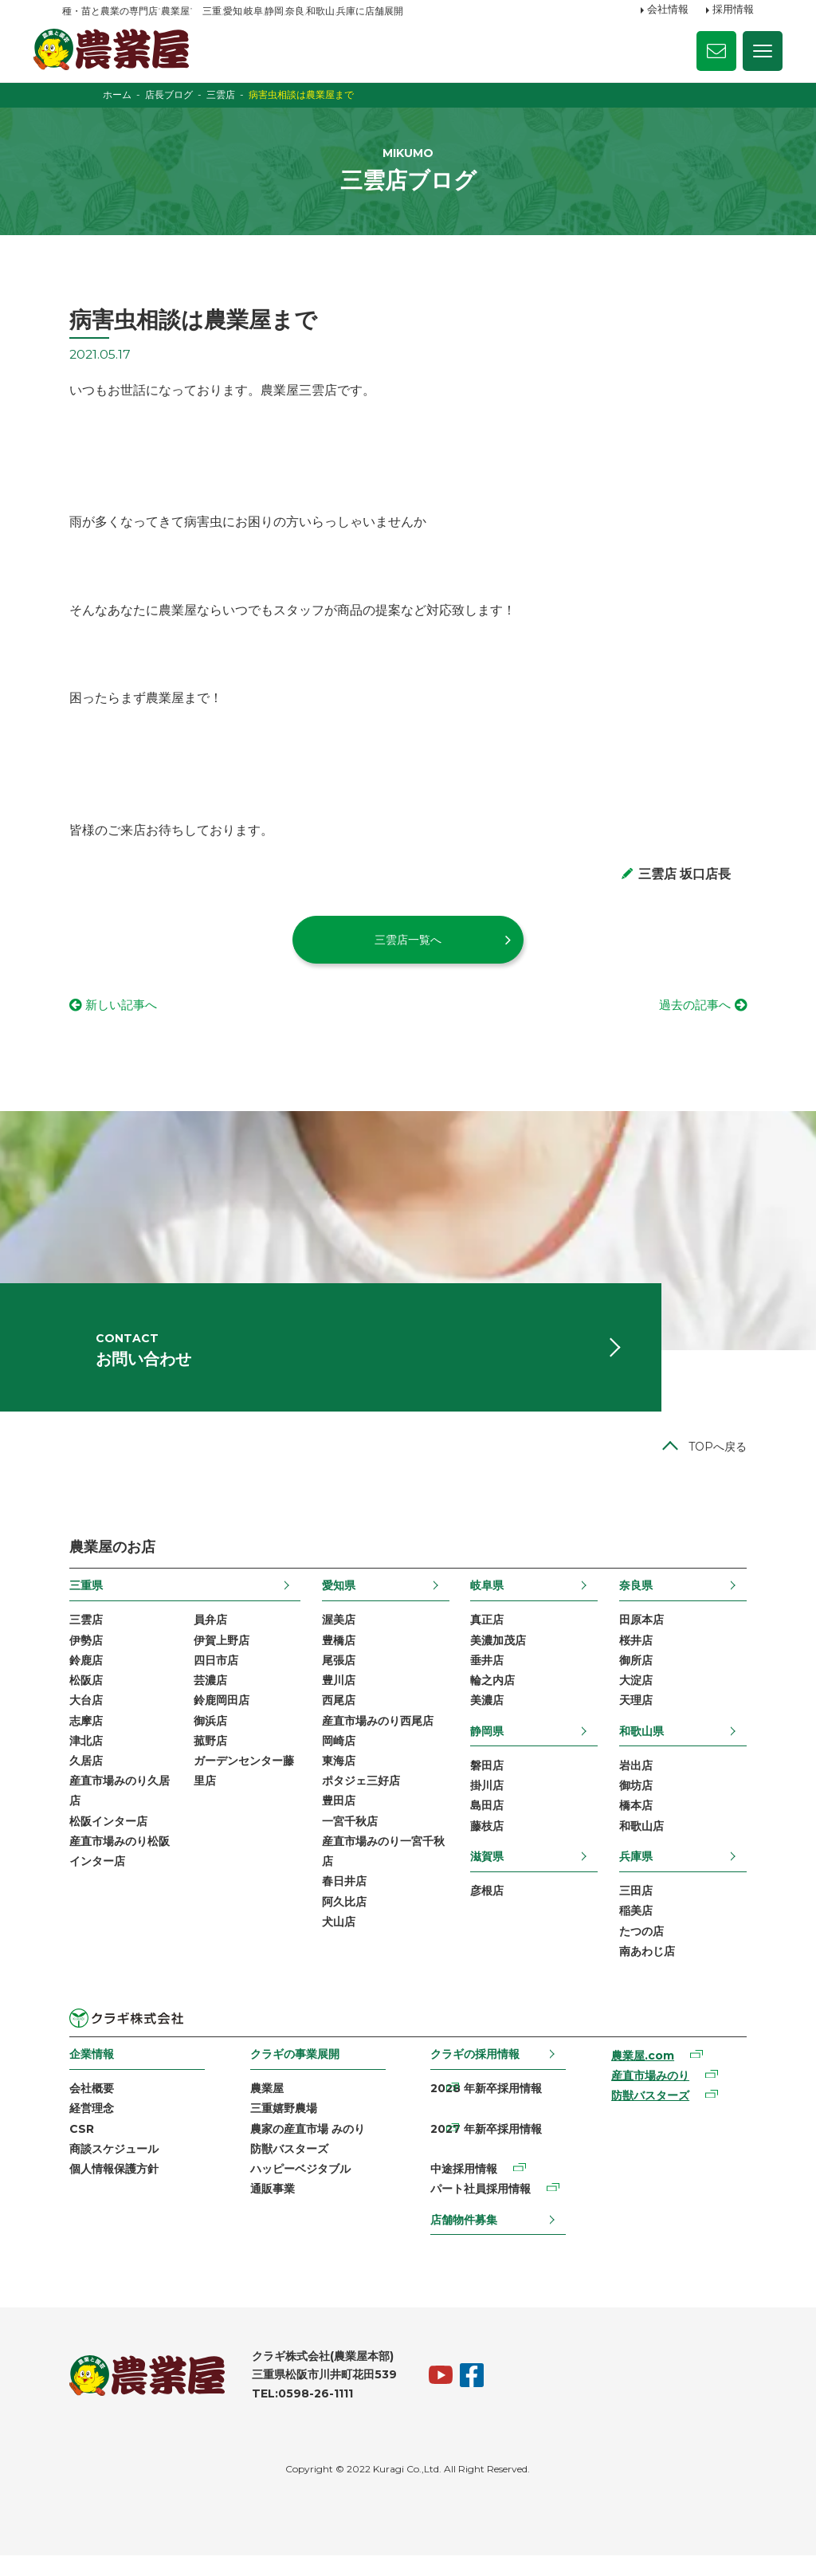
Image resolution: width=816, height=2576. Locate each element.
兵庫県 (643, 1874)
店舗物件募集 (464, 2240)
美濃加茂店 (500, 1655)
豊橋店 (336, 1655)
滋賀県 (489, 1874)
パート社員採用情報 (481, 2209)
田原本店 (648, 1635)
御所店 (643, 1676)
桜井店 (643, 1655)
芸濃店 (204, 1696)
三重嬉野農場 (280, 2128)
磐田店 (489, 1782)
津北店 (79, 1757)
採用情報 (733, 10)
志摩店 (79, 1737)
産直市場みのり (654, 2094)
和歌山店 (648, 1843)
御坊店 (643, 1802)
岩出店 (643, 1782)
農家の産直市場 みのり (304, 2148)
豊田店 (336, 1819)
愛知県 (336, 1600)
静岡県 (489, 1747)
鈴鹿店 (79, 1676)
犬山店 (336, 1941)
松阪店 (79, 1696)
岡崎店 (336, 1757)
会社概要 (84, 2107)
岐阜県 (489, 1600)
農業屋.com (646, 2074)
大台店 (79, 1717)
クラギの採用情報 (475, 2073)
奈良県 (643, 1600)
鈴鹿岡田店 (215, 1717)
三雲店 (79, 1635)
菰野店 (204, 1757)
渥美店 (336, 1635)
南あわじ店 (654, 1969)
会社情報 (667, 10)
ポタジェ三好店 (359, 1798)
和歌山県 (648, 1747)
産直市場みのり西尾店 (375, 1737)
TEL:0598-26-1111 (295, 2414)
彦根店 (489, 1909)
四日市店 (209, 1676)
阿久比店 (342, 1921)
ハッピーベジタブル (297, 2189)
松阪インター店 (101, 1839)
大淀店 (643, 1696)
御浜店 (204, 1737)
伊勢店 (79, 1655)
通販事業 (269, 2209)
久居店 (79, 1778)
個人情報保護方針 (106, 2189)
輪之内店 (495, 1696)
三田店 (643, 1909)
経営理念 (84, 2128)
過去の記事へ (699, 1014)
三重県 (79, 1600)
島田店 (489, 1823)
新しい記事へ (116, 1014)
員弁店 (204, 1635)
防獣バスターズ (286, 2169)
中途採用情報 (464, 2189)
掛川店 (489, 1802)
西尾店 (336, 1717)
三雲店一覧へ (408, 948)
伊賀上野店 (215, 1655)
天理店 (643, 1717)
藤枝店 (489, 1843)
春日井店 (342, 1900)
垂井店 (489, 1676)
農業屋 (263, 2107)
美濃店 (489, 1717)
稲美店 (643, 1929)
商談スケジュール (106, 2169)
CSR (74, 2148)
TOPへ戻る (725, 1462)
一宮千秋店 (347, 1839)
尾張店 (336, 1676)
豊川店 (336, 1696)
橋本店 (643, 1823)
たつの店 (648, 1949)
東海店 (336, 1778)
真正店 (489, 1635)
